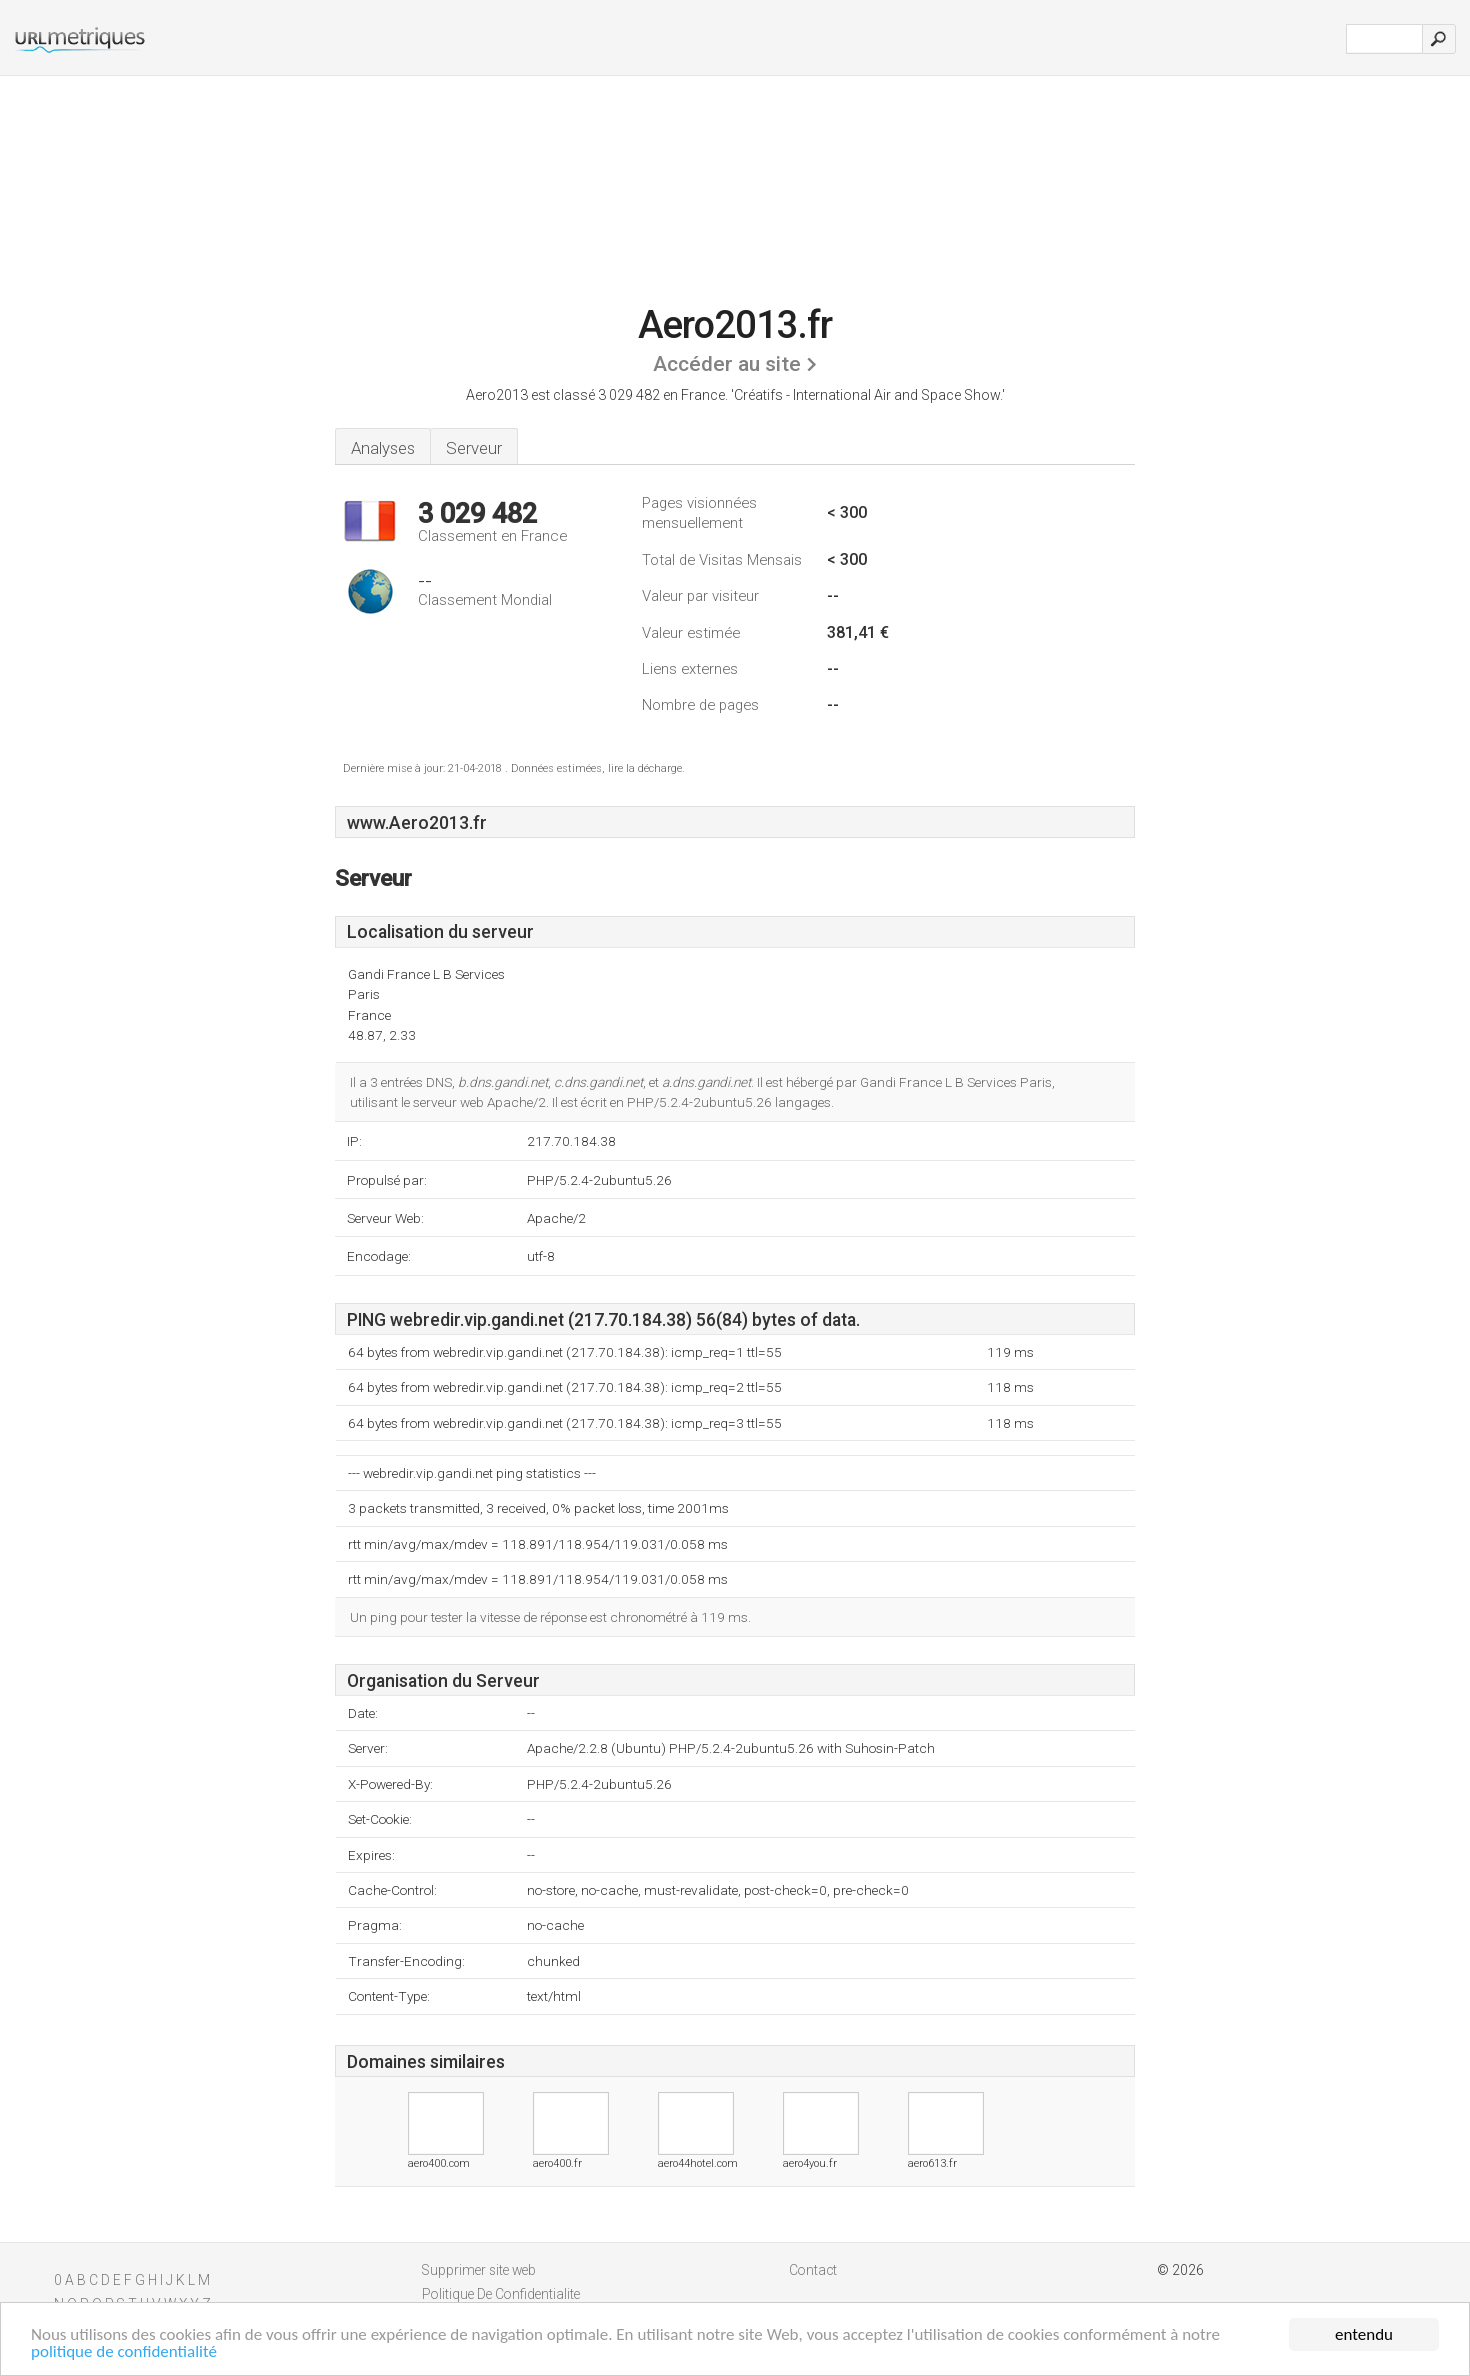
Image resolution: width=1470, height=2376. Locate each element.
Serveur (474, 448)
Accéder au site (727, 364)
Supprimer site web (479, 2270)
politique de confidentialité (124, 2352)
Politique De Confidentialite (501, 2294)
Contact (813, 2270)
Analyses (383, 448)
